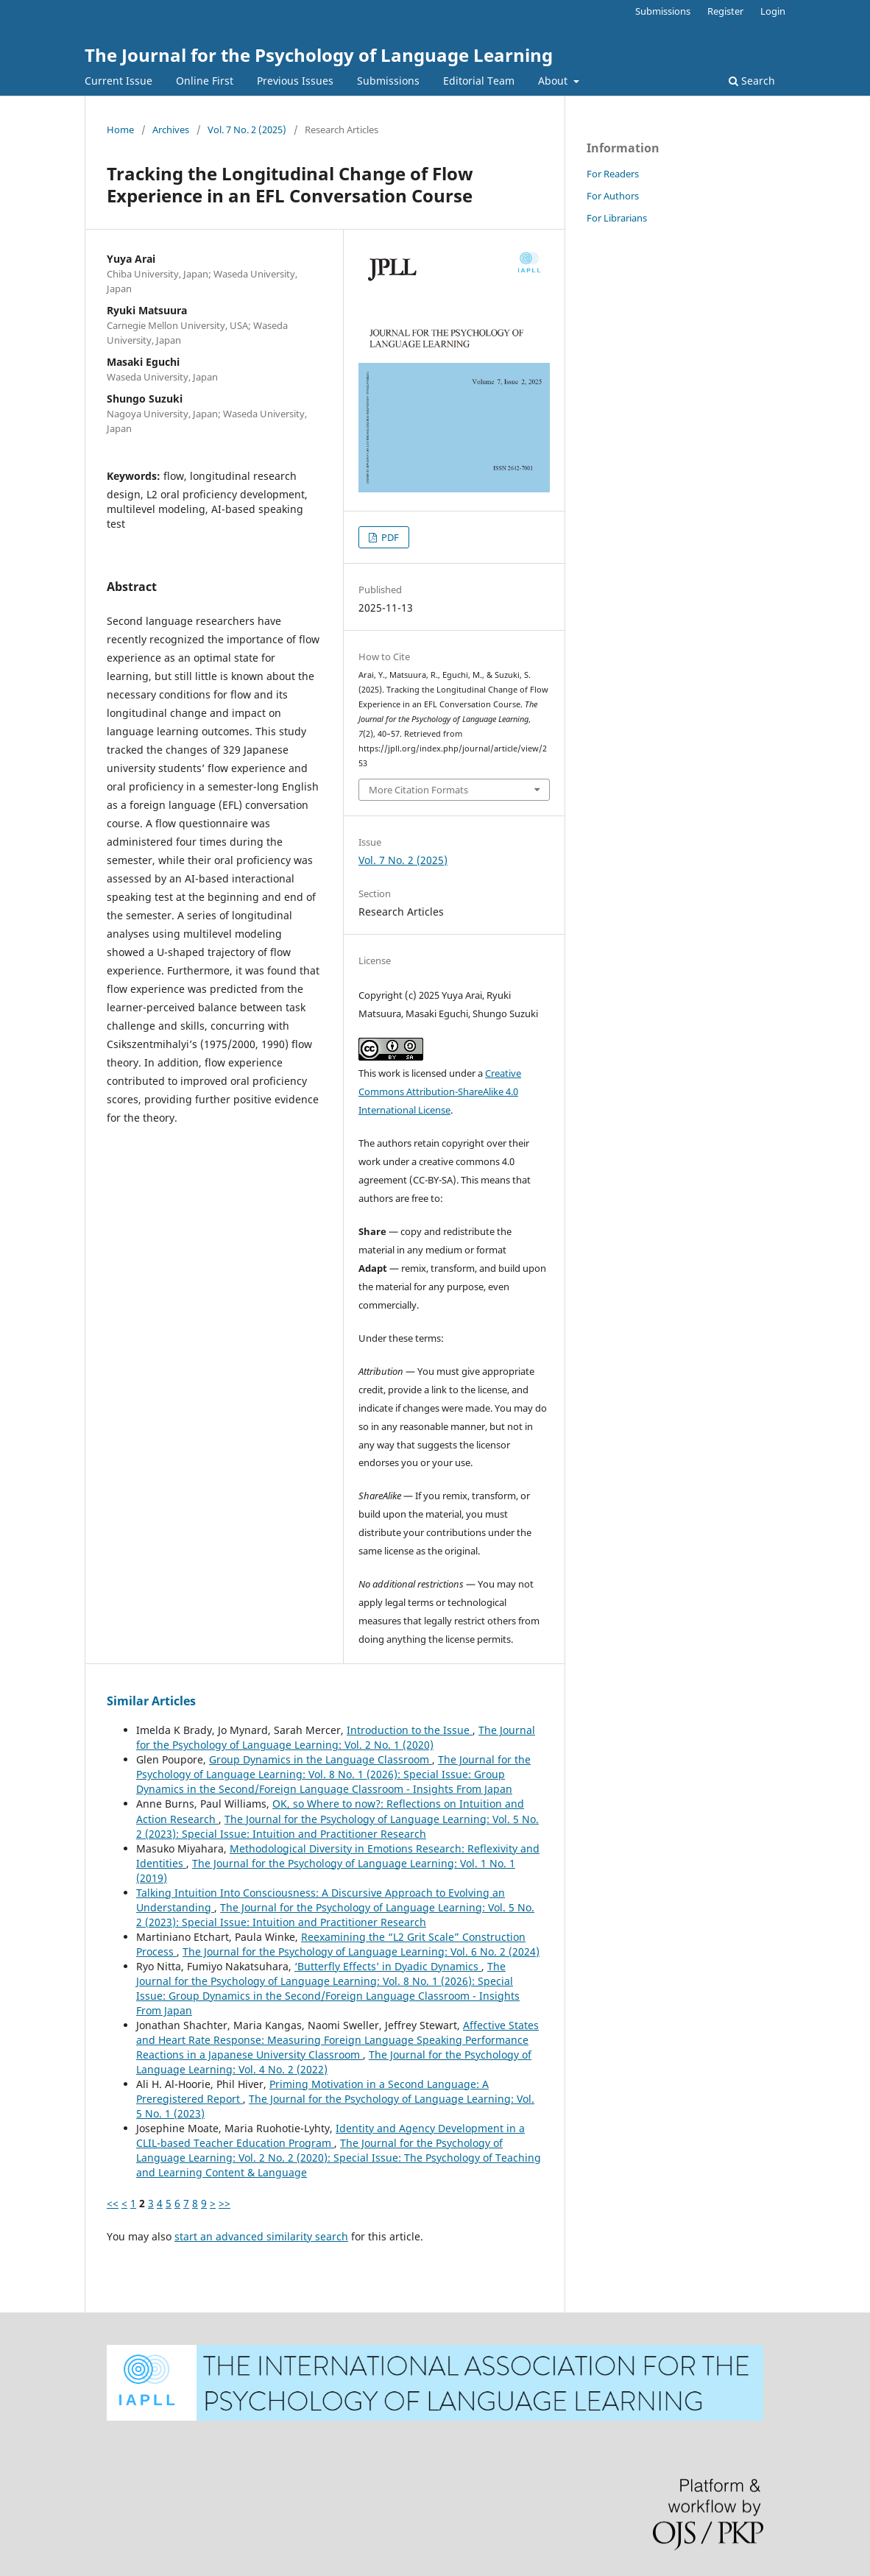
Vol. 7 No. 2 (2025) (247, 129)
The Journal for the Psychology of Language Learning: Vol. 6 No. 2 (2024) (361, 1951)
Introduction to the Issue (410, 1730)
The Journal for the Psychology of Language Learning (319, 55)
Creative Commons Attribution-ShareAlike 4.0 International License (439, 1091)
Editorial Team (478, 81)
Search (752, 81)
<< (113, 2203)
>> (224, 2203)
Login (772, 11)
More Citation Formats (418, 789)
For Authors (613, 195)
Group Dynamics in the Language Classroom (320, 1759)
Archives (170, 129)
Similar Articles (151, 1701)
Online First (204, 81)
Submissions (388, 81)
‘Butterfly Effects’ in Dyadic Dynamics (387, 1966)
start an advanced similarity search (261, 2236)
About (554, 81)
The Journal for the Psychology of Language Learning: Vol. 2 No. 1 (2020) (335, 1737)
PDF (389, 537)
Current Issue (118, 81)
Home (120, 129)
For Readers (613, 173)
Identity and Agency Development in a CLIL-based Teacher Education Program (330, 2135)
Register (725, 11)
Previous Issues (295, 81)
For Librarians (617, 217)
